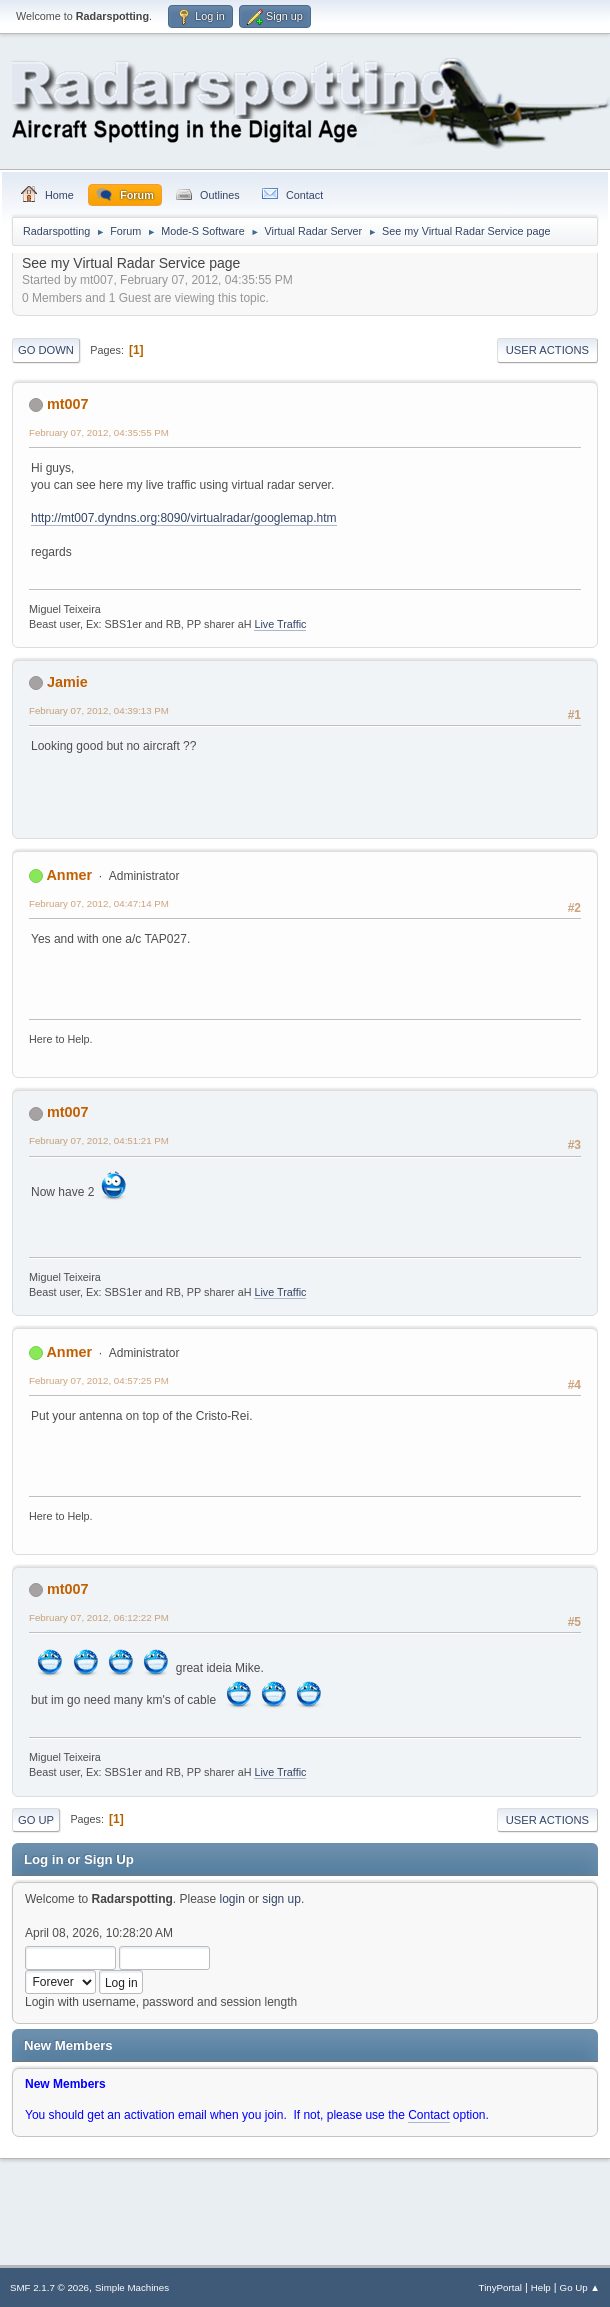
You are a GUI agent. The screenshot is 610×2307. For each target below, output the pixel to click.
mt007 (68, 404)
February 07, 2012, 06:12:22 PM (99, 1617)
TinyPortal (500, 2287)
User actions (547, 350)
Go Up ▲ (580, 2287)
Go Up (36, 1820)
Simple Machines (132, 2287)
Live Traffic (280, 624)
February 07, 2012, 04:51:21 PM (99, 1140)
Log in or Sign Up (79, 1859)
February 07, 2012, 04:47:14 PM (99, 903)
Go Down (46, 350)
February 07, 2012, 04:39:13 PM (99, 710)
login (232, 1899)
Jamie (67, 682)
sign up (281, 1899)
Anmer (69, 875)
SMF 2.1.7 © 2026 (49, 2287)
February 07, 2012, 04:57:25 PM (99, 1380)
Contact (428, 2115)
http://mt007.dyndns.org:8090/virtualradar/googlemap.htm (184, 518)
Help (541, 2287)
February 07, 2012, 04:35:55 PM (99, 432)
